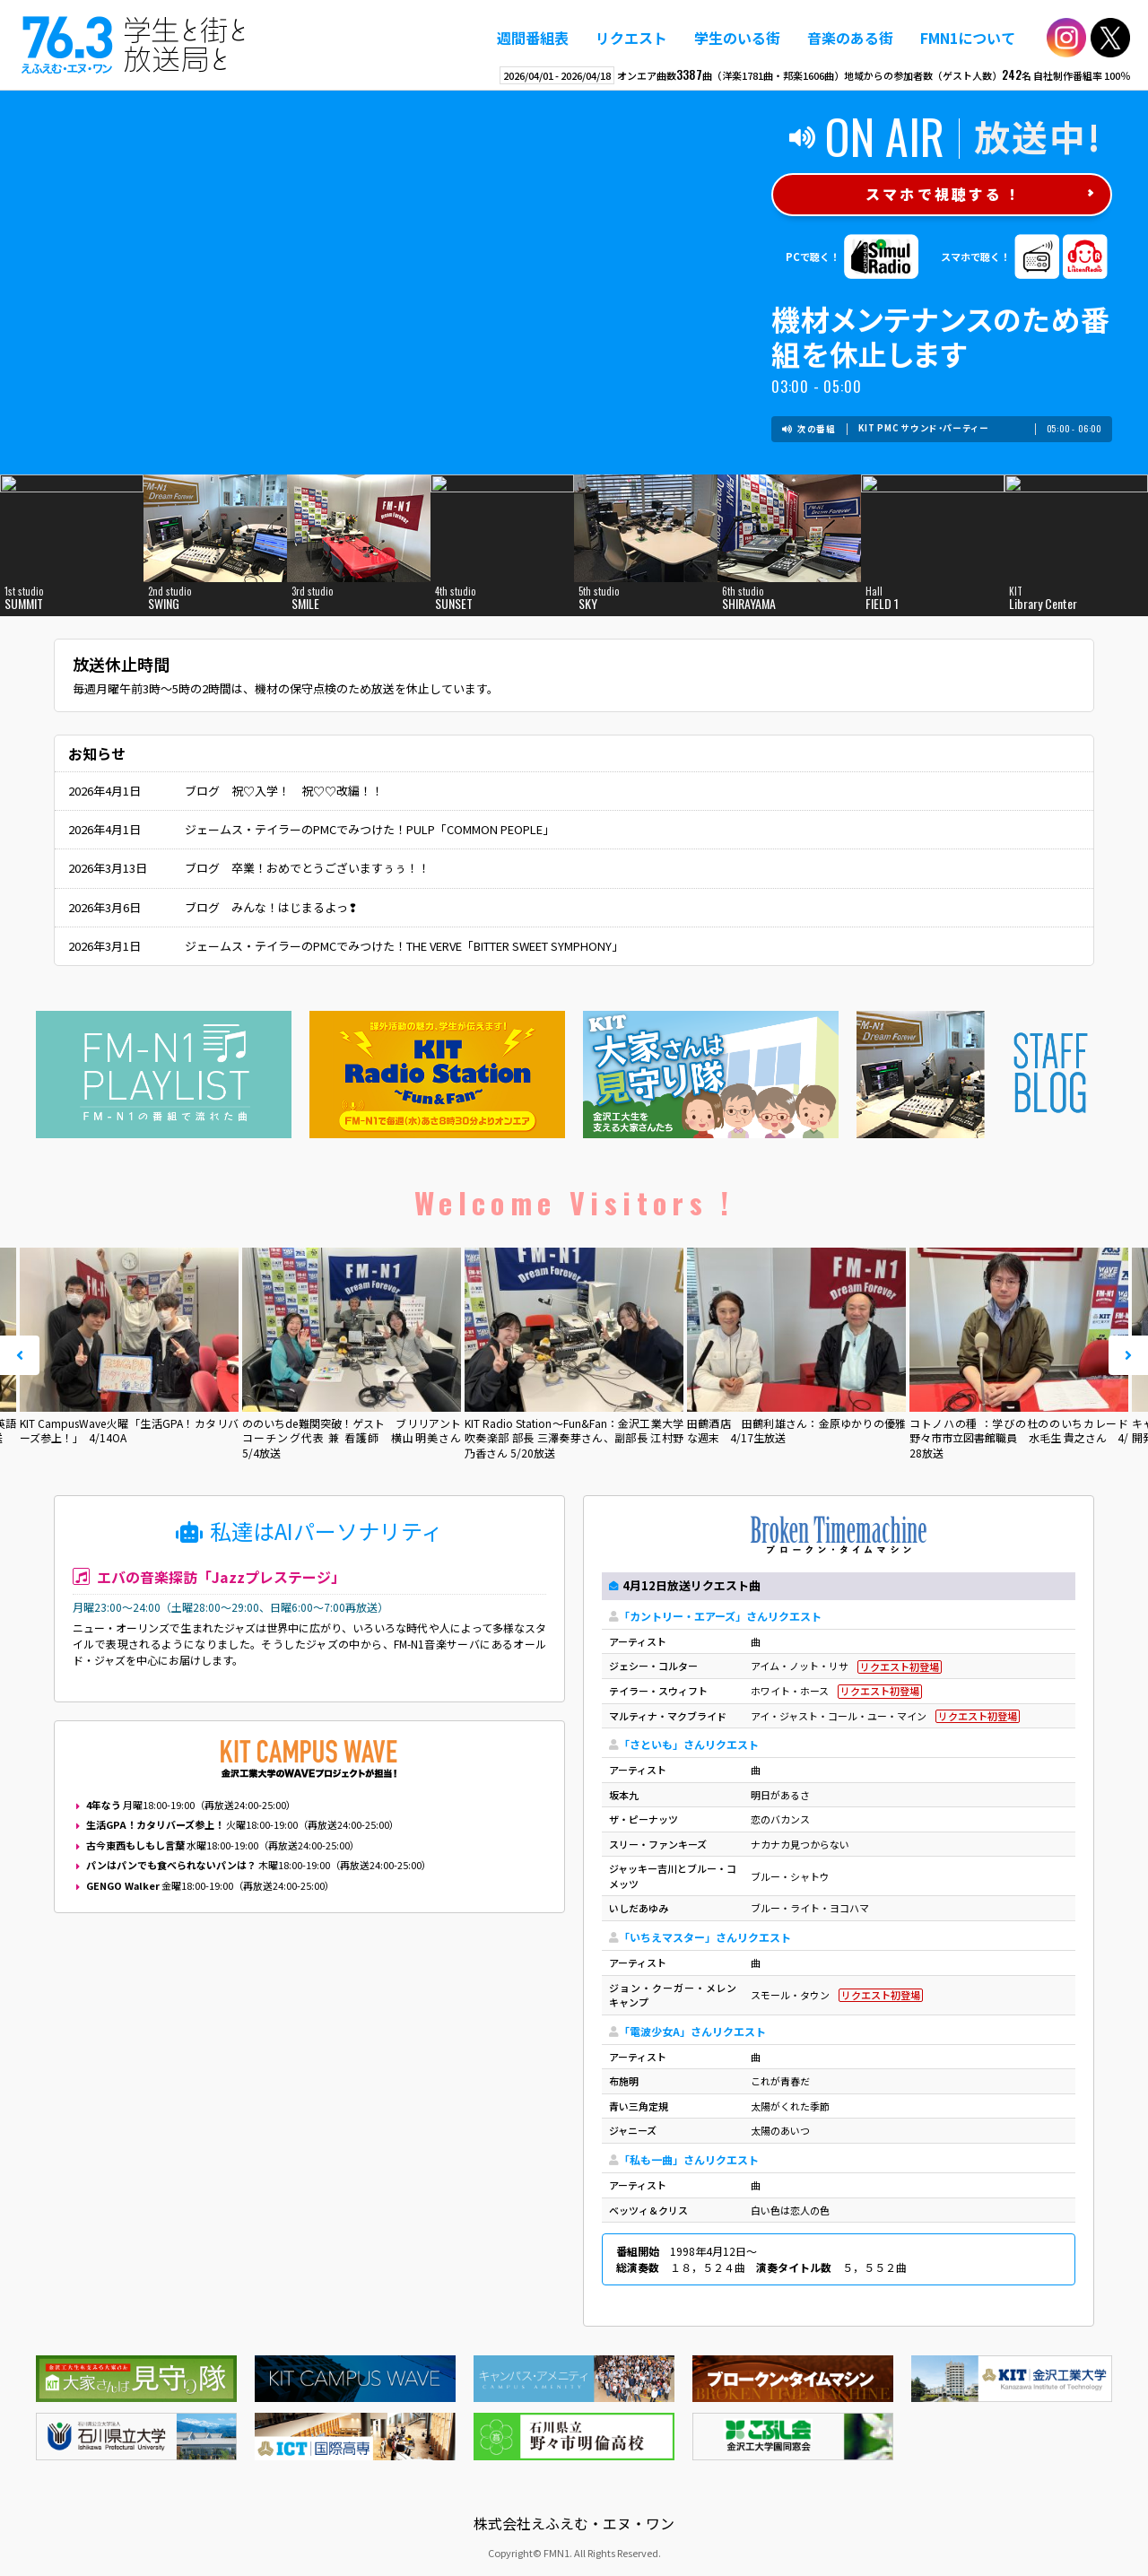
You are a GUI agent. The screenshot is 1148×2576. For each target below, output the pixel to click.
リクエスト (631, 37)
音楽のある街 (850, 37)
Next (1128, 1355)
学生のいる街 (737, 37)
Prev (19, 1355)
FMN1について (967, 37)
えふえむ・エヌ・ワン (133, 45)
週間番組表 (533, 37)
